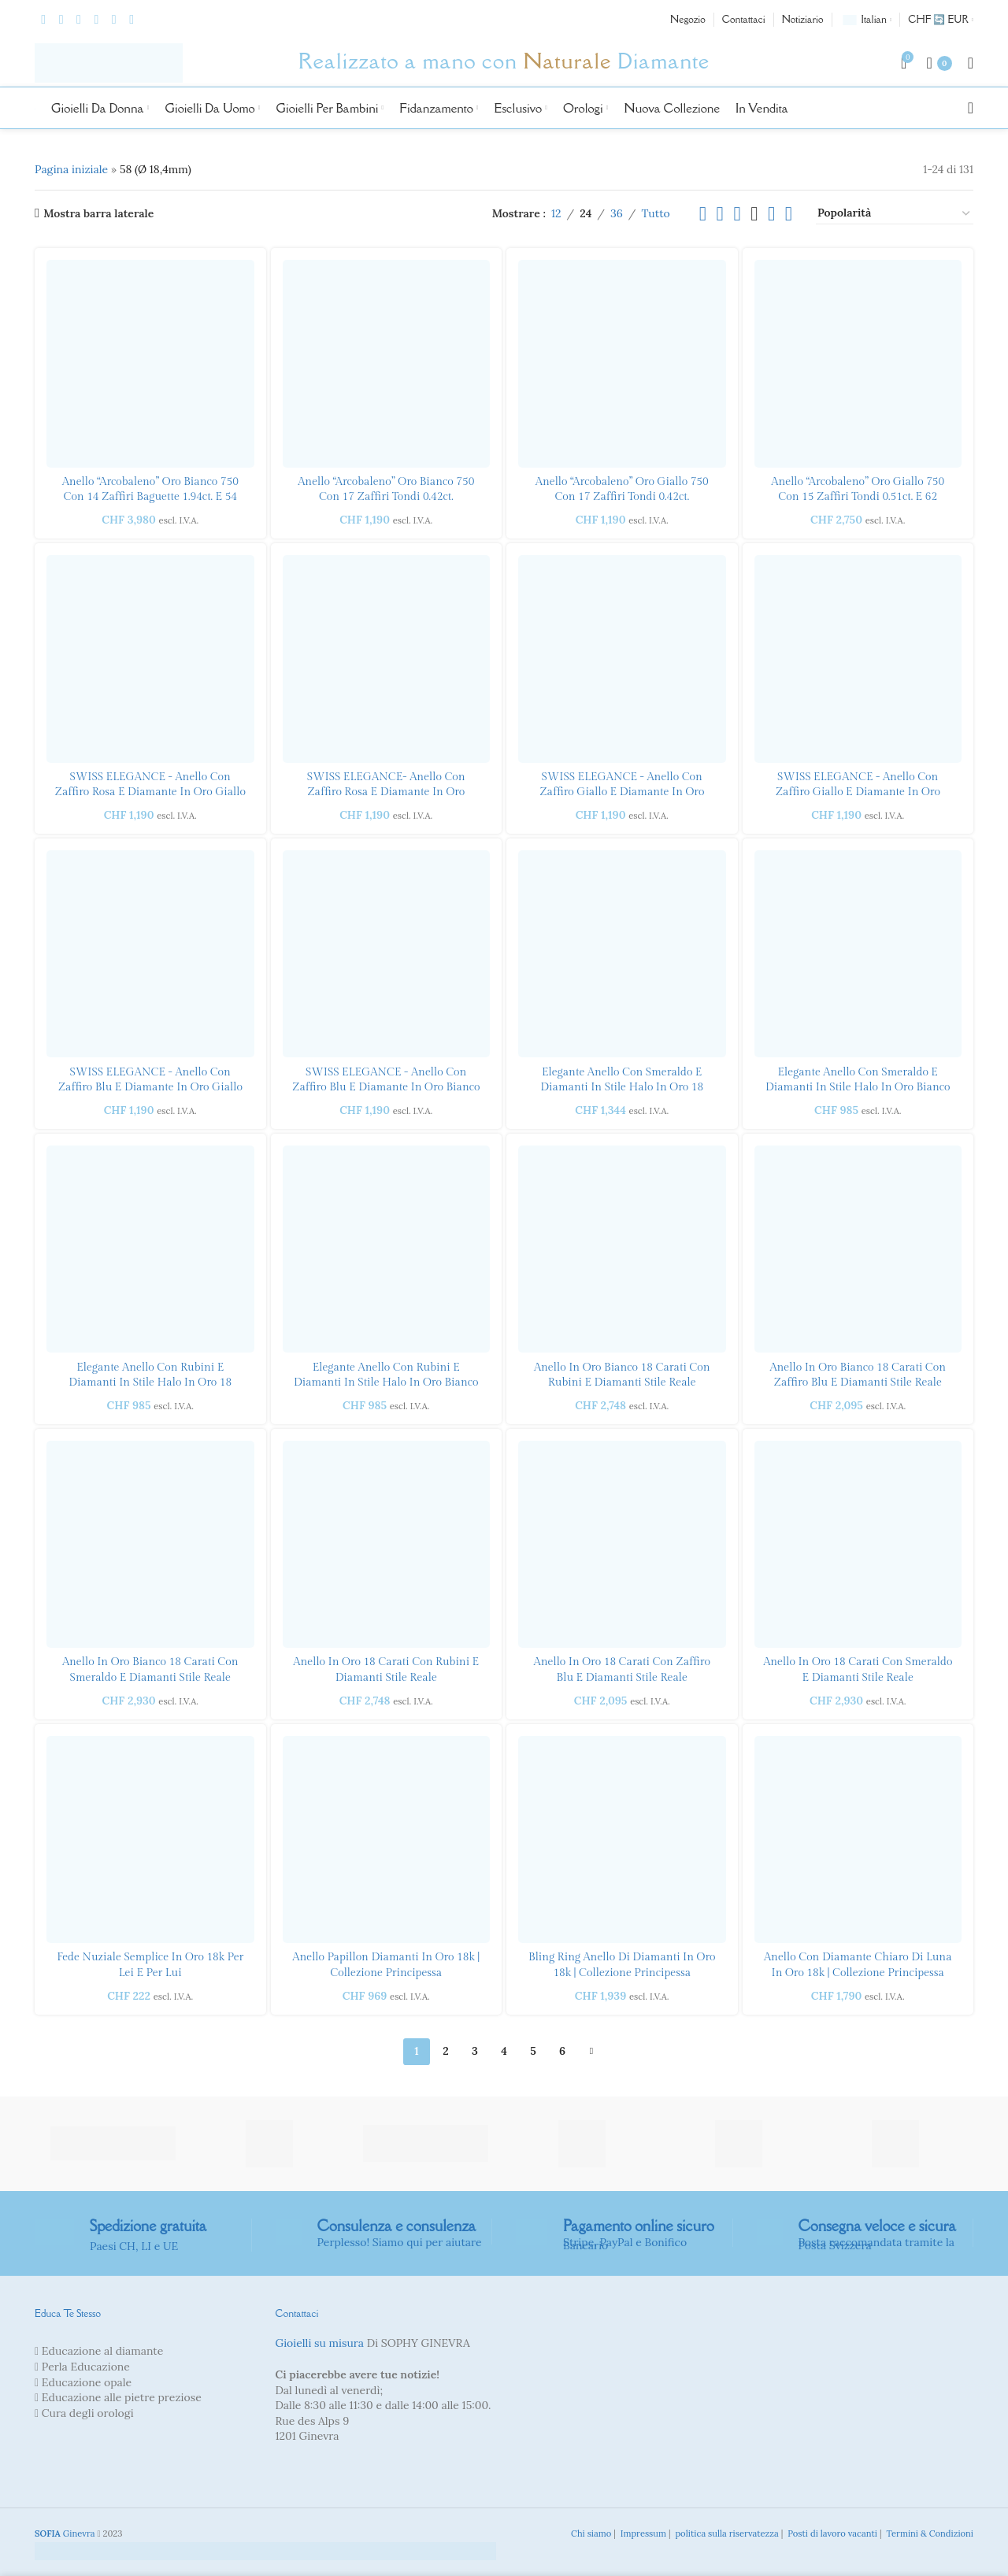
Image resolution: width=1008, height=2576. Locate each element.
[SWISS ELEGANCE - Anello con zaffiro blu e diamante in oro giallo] (150, 954)
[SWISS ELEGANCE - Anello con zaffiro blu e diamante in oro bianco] (387, 954)
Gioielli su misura (320, 2343)
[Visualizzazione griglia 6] (788, 214)
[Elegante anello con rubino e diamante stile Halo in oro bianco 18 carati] (387, 1249)
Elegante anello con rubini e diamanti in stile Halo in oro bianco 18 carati (386, 1383)
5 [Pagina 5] (533, 2051)
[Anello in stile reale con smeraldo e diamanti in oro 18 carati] (858, 1545)
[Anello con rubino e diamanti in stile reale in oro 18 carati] (387, 1545)
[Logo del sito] (109, 62)
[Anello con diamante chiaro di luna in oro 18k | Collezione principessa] (858, 1840)
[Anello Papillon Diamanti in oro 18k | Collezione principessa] (387, 1840)
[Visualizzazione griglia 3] (736, 214)
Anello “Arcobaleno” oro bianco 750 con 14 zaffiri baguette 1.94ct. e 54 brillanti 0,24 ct (150, 497)
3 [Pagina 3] (475, 2051)
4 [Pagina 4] (504, 2051)
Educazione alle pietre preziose (122, 2397)
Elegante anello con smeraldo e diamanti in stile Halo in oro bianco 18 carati (857, 1087)
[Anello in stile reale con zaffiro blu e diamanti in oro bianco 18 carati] (858, 1249)
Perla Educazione (86, 2366)
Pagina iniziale (71, 169)
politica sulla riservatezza (725, 2533)
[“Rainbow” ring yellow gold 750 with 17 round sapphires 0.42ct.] (622, 364)
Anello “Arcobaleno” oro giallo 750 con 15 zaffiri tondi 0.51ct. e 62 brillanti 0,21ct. (857, 497)
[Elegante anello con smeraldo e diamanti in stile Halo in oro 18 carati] (622, 954)
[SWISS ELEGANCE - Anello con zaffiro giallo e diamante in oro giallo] (858, 659)
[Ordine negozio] (894, 213)
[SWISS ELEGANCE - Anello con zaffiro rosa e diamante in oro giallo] (150, 659)
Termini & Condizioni (928, 2533)
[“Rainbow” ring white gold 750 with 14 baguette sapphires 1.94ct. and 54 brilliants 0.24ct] (150, 364)
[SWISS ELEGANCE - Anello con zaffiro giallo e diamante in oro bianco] (622, 659)
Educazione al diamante (103, 2351)
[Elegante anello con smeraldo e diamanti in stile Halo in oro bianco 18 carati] (858, 954)
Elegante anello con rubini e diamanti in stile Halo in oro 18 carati (150, 1383)
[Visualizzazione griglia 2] (720, 214)
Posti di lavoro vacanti (831, 2533)
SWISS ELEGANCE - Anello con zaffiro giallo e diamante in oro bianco (621, 792)
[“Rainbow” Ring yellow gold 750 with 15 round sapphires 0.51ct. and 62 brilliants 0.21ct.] (858, 364)
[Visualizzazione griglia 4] (754, 214)
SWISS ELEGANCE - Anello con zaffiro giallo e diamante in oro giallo (858, 792)
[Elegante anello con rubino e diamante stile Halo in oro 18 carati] (150, 1249)
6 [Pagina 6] (562, 2051)
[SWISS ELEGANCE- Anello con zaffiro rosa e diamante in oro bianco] (387, 659)
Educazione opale (87, 2382)
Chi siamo (590, 2533)
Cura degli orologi (88, 2413)
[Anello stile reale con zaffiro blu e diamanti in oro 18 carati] (622, 1545)
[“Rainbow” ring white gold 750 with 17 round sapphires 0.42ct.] (387, 364)
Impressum (642, 2533)
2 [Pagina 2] (445, 2051)
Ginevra (65, 2533)
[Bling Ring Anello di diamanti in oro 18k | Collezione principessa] (622, 1840)
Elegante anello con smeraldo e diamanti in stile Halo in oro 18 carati (621, 1087)
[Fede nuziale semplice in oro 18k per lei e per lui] (150, 1840)
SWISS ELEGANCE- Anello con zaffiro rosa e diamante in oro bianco (386, 792)
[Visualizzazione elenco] (702, 214)
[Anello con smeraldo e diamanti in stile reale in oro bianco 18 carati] (150, 1545)
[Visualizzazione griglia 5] (771, 214)
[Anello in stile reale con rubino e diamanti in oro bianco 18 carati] (622, 1249)
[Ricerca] (970, 108)
